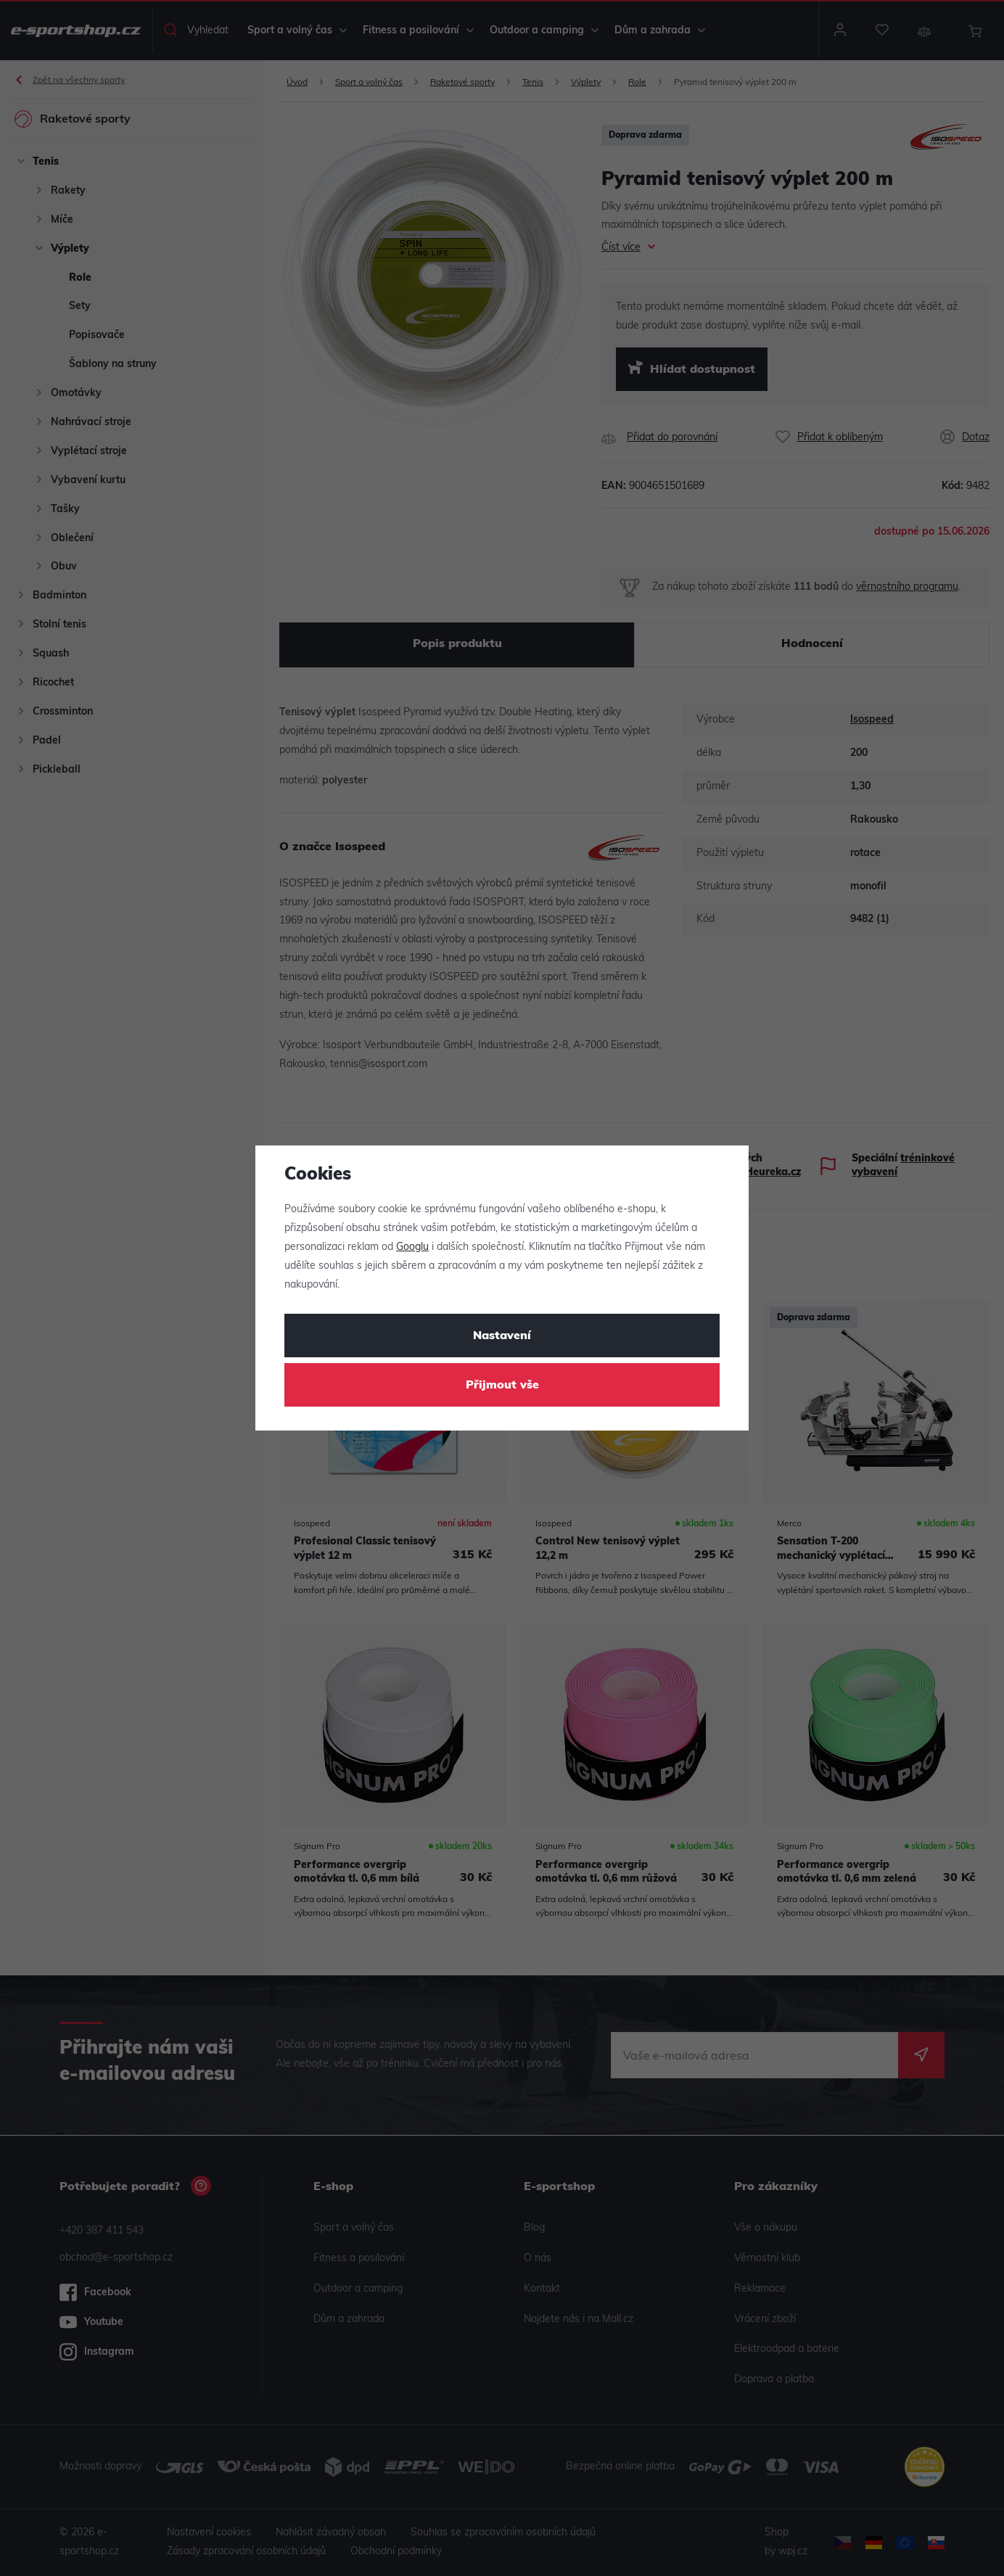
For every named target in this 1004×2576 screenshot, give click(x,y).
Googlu (412, 1247)
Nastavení (502, 1336)
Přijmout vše (502, 1385)
